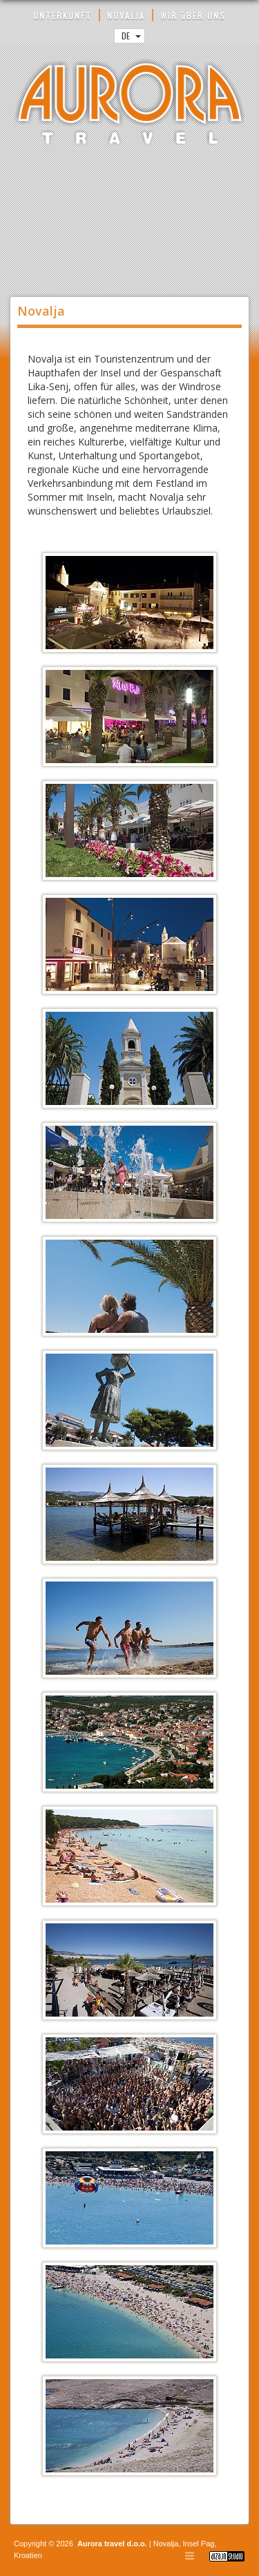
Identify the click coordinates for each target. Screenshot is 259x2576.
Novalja (165, 2543)
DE (131, 35)
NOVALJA (126, 15)
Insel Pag (199, 2543)
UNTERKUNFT (62, 15)
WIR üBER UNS (193, 15)
